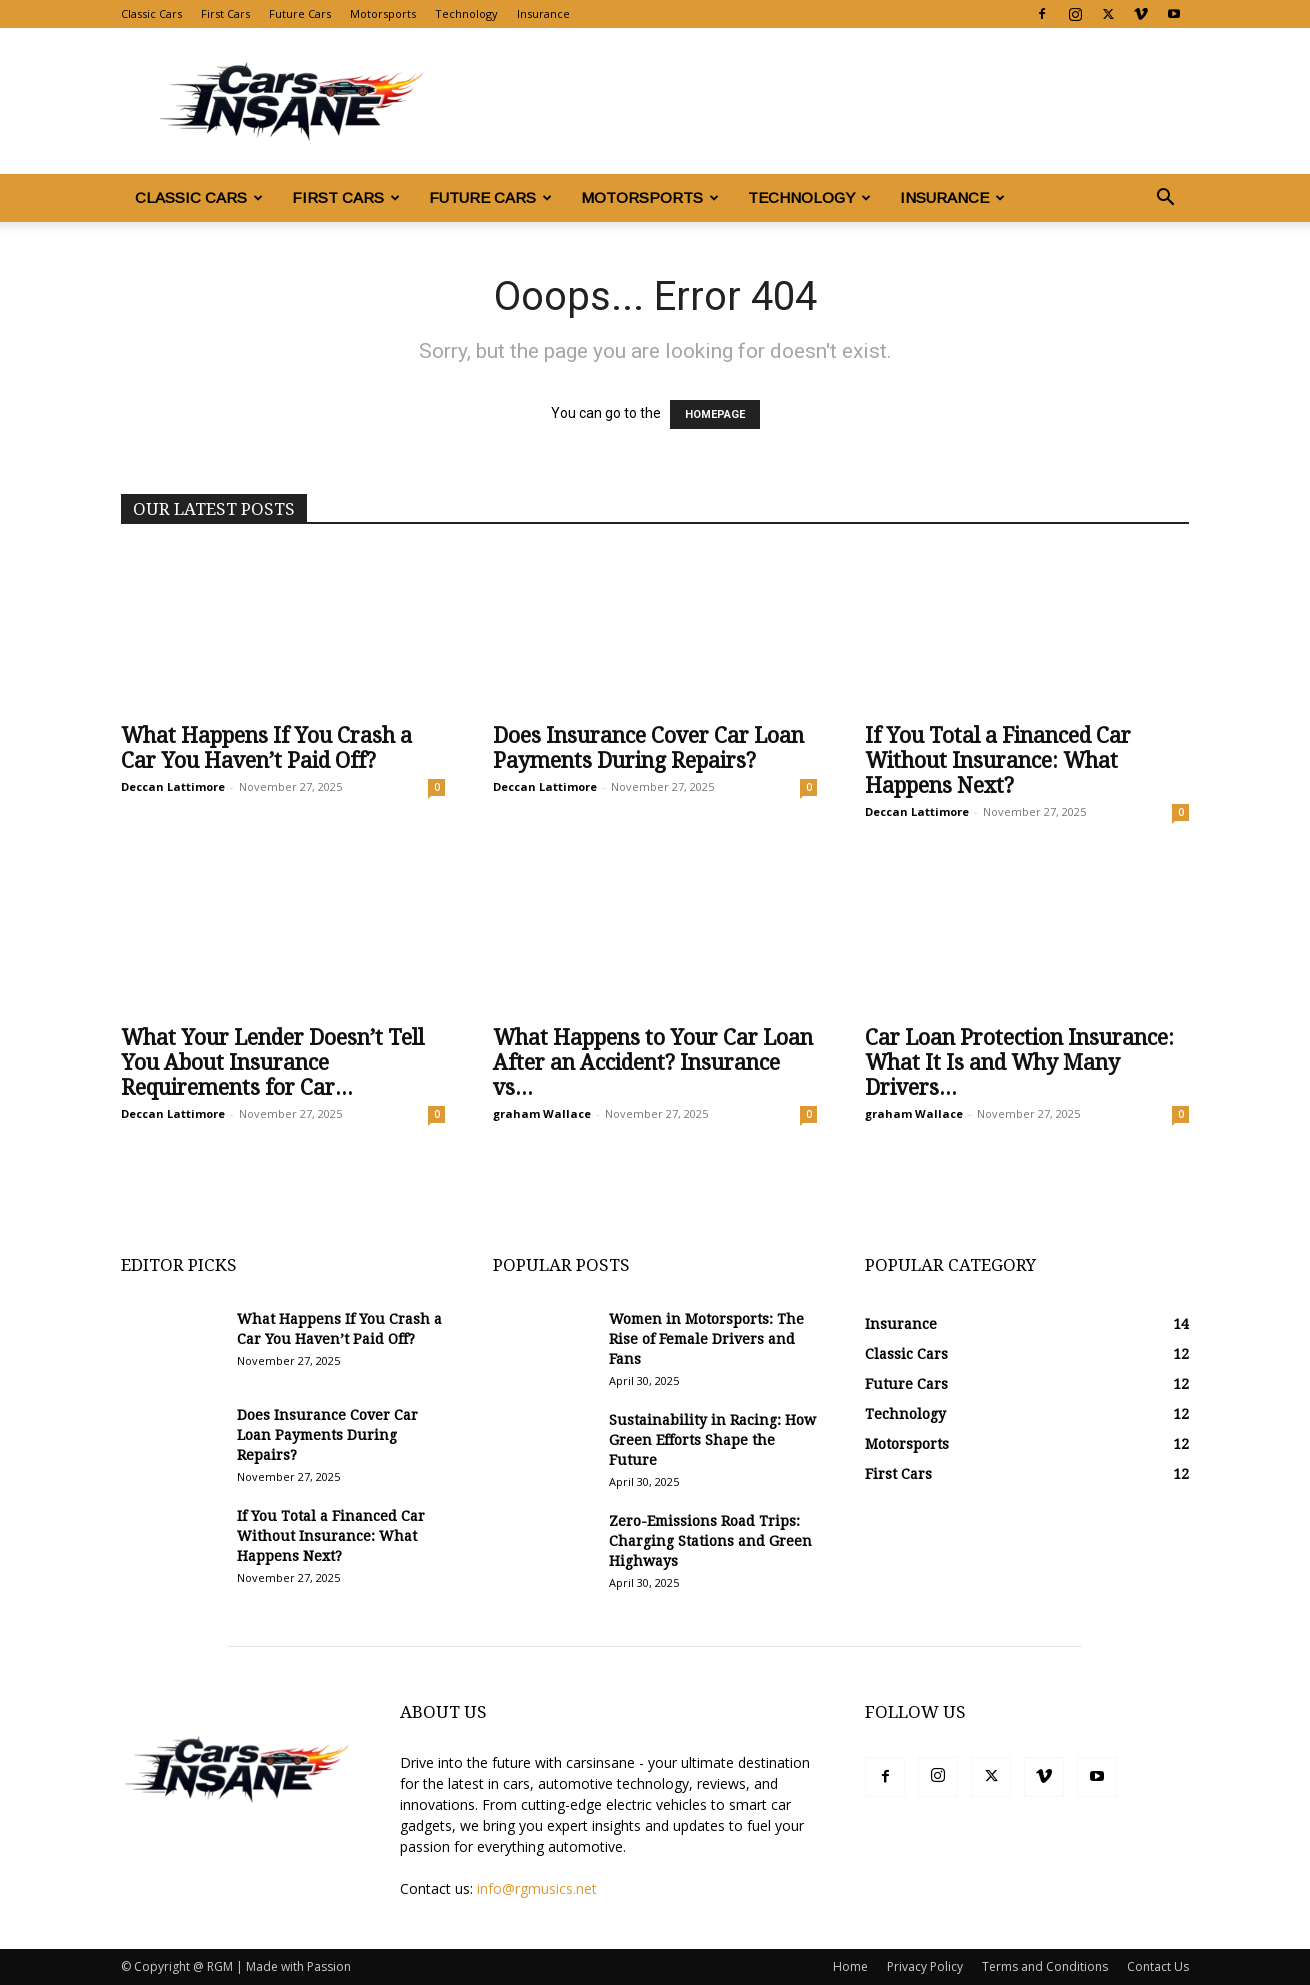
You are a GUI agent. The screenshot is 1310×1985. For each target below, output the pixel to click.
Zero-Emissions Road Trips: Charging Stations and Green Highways (710, 1541)
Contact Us (1158, 1966)
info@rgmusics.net (537, 1888)
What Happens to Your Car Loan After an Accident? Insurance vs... (653, 1062)
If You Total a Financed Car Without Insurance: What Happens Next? (998, 760)
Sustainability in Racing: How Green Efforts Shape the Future (712, 1440)
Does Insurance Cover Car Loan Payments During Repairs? (648, 748)
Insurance (543, 13)
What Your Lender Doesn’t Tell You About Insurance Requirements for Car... (272, 1062)
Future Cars (300, 13)
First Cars (225, 13)
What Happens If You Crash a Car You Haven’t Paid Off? (266, 748)
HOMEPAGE (715, 414)
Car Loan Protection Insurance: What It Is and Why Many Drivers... (1019, 1062)
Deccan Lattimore (173, 786)
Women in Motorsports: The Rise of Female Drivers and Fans (706, 1339)
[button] (1165, 199)
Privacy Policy (925, 1966)
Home (850, 1966)
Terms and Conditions (1045, 1966)
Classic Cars (151, 13)
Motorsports (383, 13)
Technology (466, 13)
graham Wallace (542, 1113)
